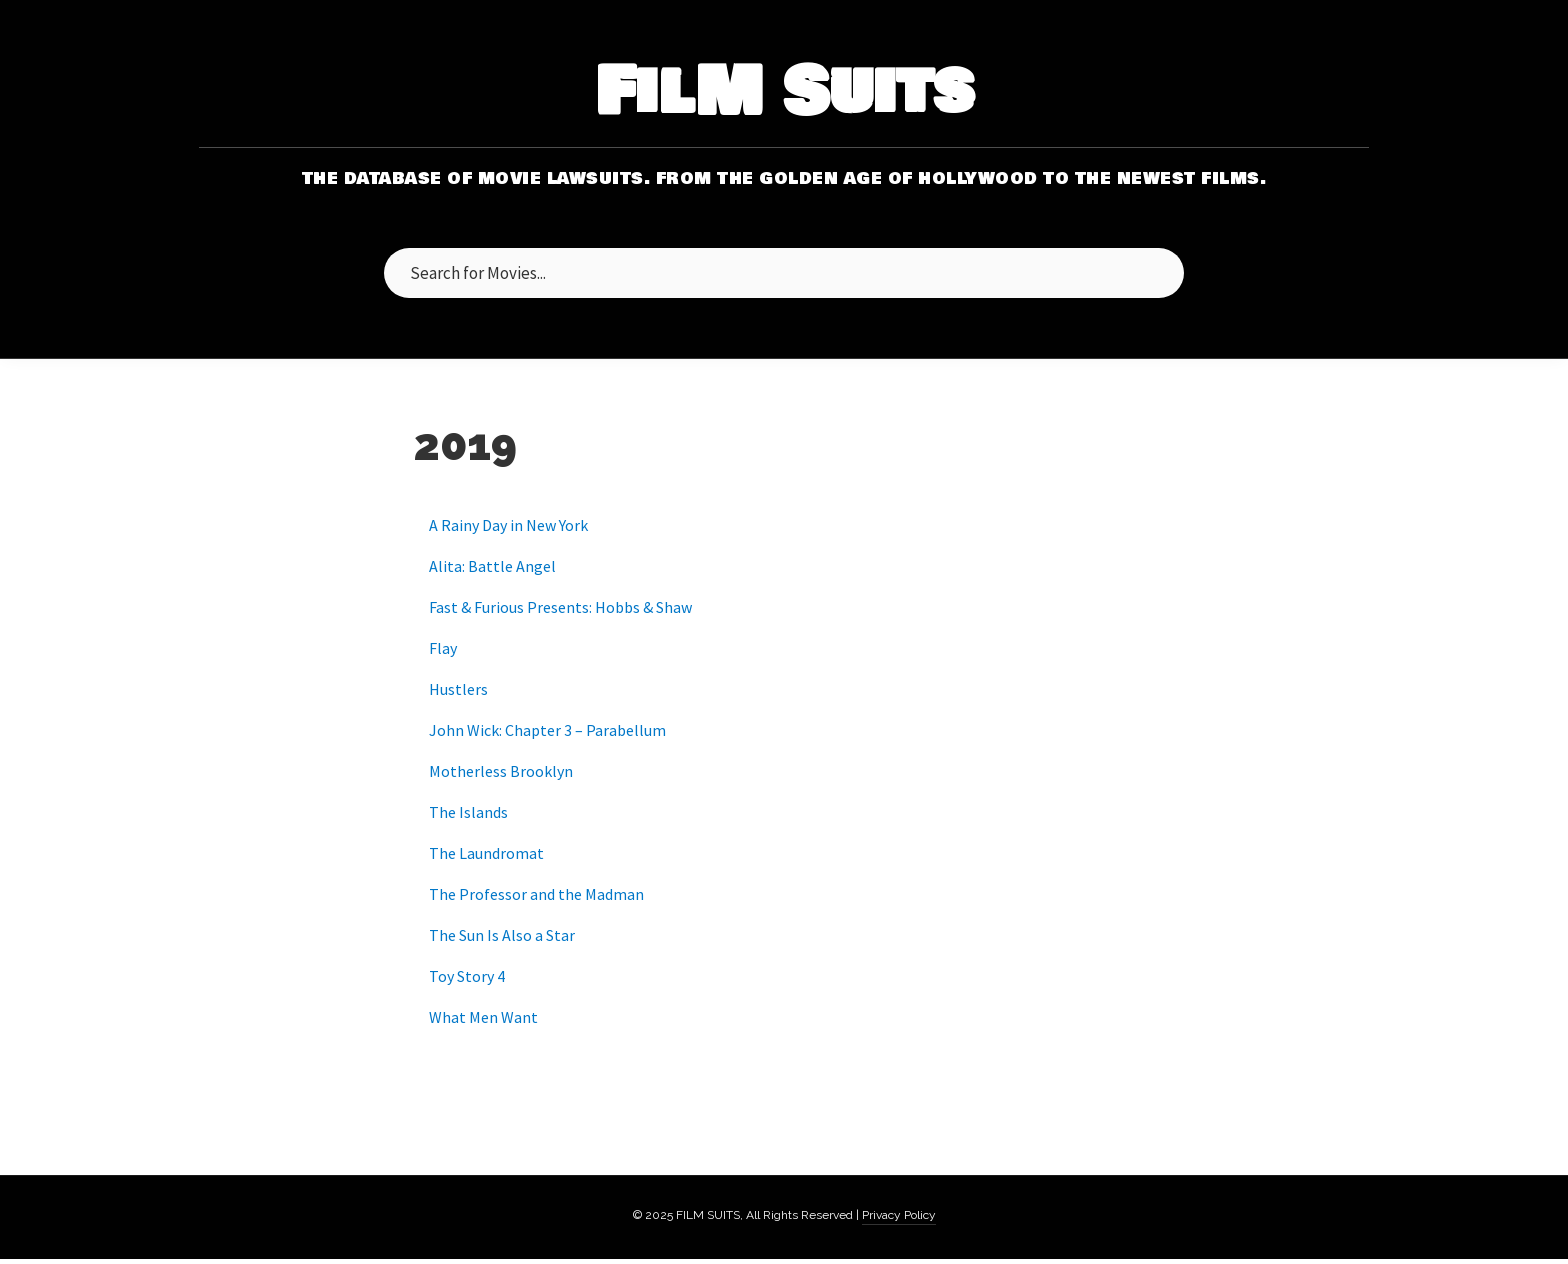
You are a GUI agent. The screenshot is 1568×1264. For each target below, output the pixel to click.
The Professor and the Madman (536, 894)
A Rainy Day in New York (508, 525)
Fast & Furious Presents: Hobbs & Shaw (560, 607)
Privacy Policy (899, 1215)
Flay (443, 648)
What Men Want (483, 1017)
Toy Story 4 (467, 976)
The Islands (468, 812)
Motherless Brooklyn (501, 771)
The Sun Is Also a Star (502, 935)
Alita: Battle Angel (492, 566)
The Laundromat (486, 853)
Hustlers (458, 689)
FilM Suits (784, 93)
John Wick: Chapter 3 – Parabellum (547, 730)
